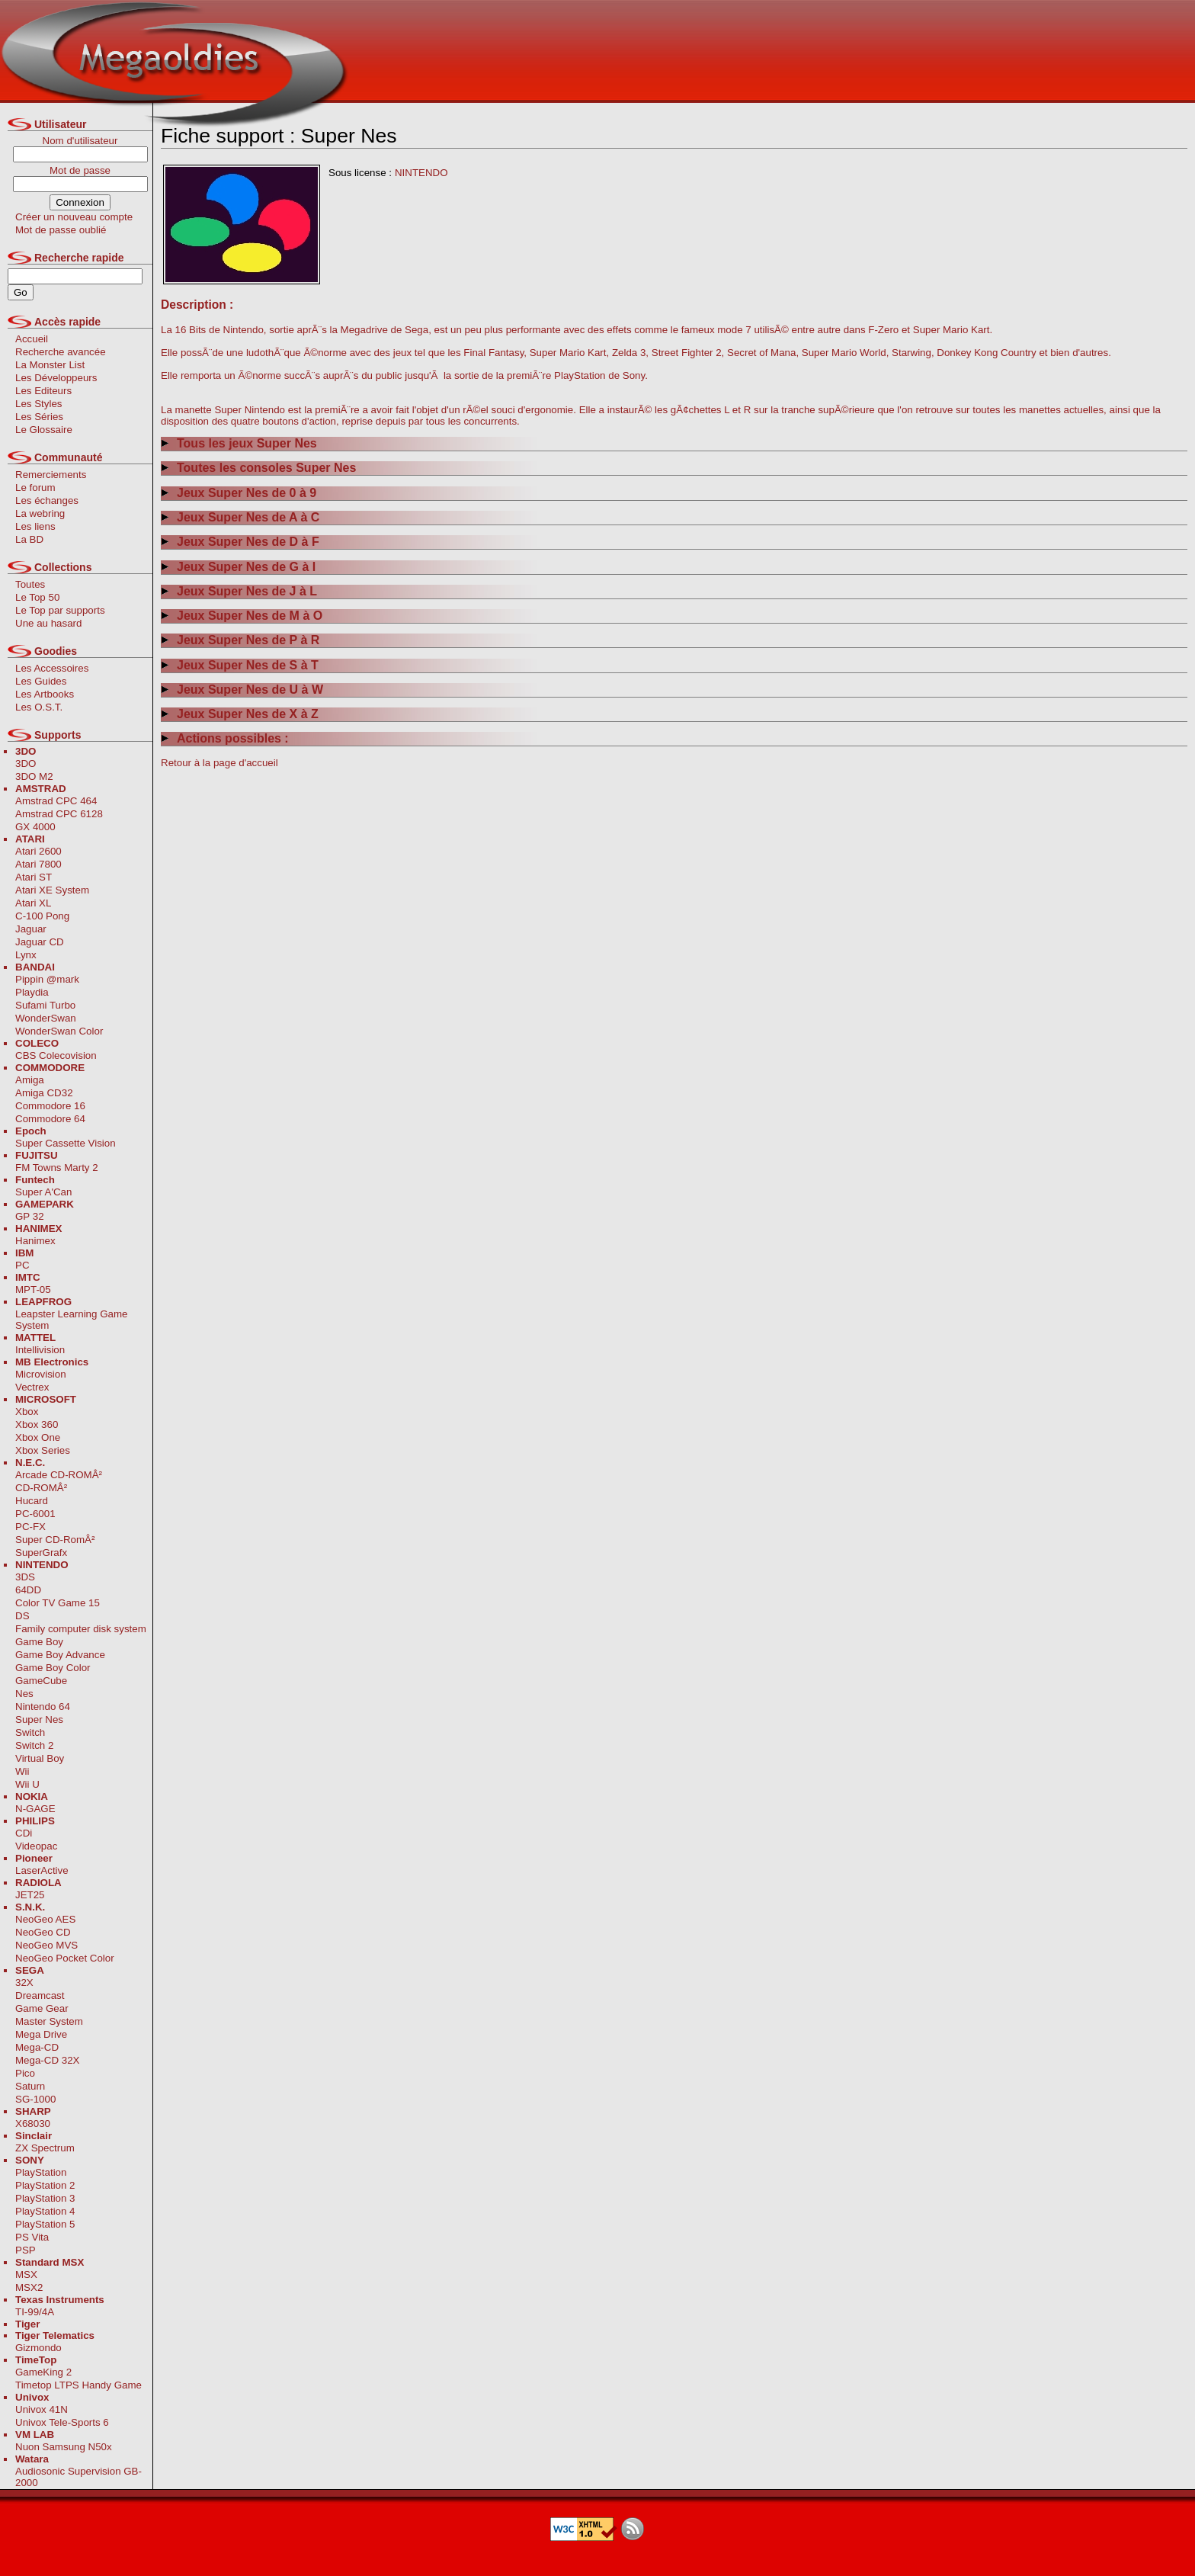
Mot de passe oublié (60, 230)
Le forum (35, 487)
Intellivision (40, 1349)
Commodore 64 (50, 1118)
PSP (25, 2250)
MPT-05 (33, 1289)
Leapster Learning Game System (71, 1319)
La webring (40, 513)
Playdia (32, 992)
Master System (49, 2021)
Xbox (26, 1411)
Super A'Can (43, 1192)
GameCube (41, 1680)
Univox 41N (41, 2409)
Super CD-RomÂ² (55, 1539)
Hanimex (35, 1240)
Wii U (27, 1784)
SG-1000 (35, 2099)
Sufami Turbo (45, 1005)
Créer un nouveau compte (74, 217)
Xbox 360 (36, 1424)
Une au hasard (48, 623)
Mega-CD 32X (47, 2060)
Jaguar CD (39, 942)
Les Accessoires (51, 668)
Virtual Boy (39, 1758)
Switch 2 (34, 1745)
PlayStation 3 (45, 2198)
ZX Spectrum (45, 2148)
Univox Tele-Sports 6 (62, 2422)
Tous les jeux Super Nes (239, 443)
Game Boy (39, 1641)
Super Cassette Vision (65, 1143)
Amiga (29, 1080)
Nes (24, 1693)
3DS (25, 1577)
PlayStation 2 (45, 2185)
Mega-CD (37, 2047)
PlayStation (40, 2172)
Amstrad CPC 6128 (59, 814)
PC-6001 (35, 1513)
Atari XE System (52, 890)
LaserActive (42, 1870)
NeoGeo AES (45, 1919)
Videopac (36, 1846)
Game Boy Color (53, 1667)
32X (24, 1982)
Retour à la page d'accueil (219, 762)
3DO (25, 763)
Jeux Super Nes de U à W (242, 689)
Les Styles (38, 403)
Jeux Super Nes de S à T (240, 665)
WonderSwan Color (59, 1031)
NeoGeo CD (43, 1932)
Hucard (31, 1500)
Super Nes (39, 1719)
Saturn (30, 2086)
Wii (22, 1771)
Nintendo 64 (42, 1706)
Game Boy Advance (60, 1654)
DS (22, 1616)
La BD (29, 539)
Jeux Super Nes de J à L (239, 591)
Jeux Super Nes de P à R (240, 640)
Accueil (31, 339)
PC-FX (30, 1526)
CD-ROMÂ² (41, 1487)
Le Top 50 (37, 597)
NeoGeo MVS (46, 1945)
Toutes (30, 584)
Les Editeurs (43, 390)
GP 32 (29, 1216)
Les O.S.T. (38, 707)
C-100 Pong (42, 916)
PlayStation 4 (45, 2211)
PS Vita (32, 2237)
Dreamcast (39, 1995)
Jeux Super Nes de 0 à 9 (238, 492)
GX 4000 (35, 826)
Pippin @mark (47, 979)
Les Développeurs (56, 377)
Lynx (26, 955)
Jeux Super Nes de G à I (238, 566)
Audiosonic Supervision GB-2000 (78, 2476)
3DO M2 (34, 776)
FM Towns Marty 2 (56, 1167)
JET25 (30, 1895)
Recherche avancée (60, 352)
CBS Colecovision (56, 1055)
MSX (26, 2274)
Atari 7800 (38, 864)
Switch (30, 1732)
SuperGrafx (41, 1552)
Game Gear (42, 2008)
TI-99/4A (34, 2312)
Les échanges (46, 500)
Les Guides (40, 681)
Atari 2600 (38, 851)
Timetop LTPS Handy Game (78, 2385)
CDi (23, 1833)
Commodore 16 (50, 1106)
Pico (25, 2073)
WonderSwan (45, 1018)
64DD (28, 1590)
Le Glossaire (43, 429)
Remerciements (50, 474)
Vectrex (32, 1387)
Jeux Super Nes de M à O (241, 615)
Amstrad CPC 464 (56, 801)
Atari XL (33, 903)
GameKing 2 (43, 2372)
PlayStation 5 (45, 2224)
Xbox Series (42, 1450)
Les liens (35, 526)
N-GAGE (35, 1808)
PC (22, 1265)
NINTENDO (421, 172)
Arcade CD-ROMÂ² (58, 1474)
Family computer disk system (80, 1628)
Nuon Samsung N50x (63, 2446)
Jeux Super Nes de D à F (240, 541)
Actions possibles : (225, 738)
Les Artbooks (44, 694)
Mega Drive (41, 2034)
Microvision (40, 1374)
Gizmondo (38, 2347)
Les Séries (39, 416)
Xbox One (37, 1437)
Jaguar (30, 929)
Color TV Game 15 (57, 1603)
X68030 (32, 2123)
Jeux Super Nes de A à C (240, 517)
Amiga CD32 (44, 1093)
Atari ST (33, 877)
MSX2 (29, 2287)
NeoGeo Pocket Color (64, 1958)
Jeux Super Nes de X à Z (240, 713)
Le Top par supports (60, 610)
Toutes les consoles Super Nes (258, 467)
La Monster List (50, 365)
